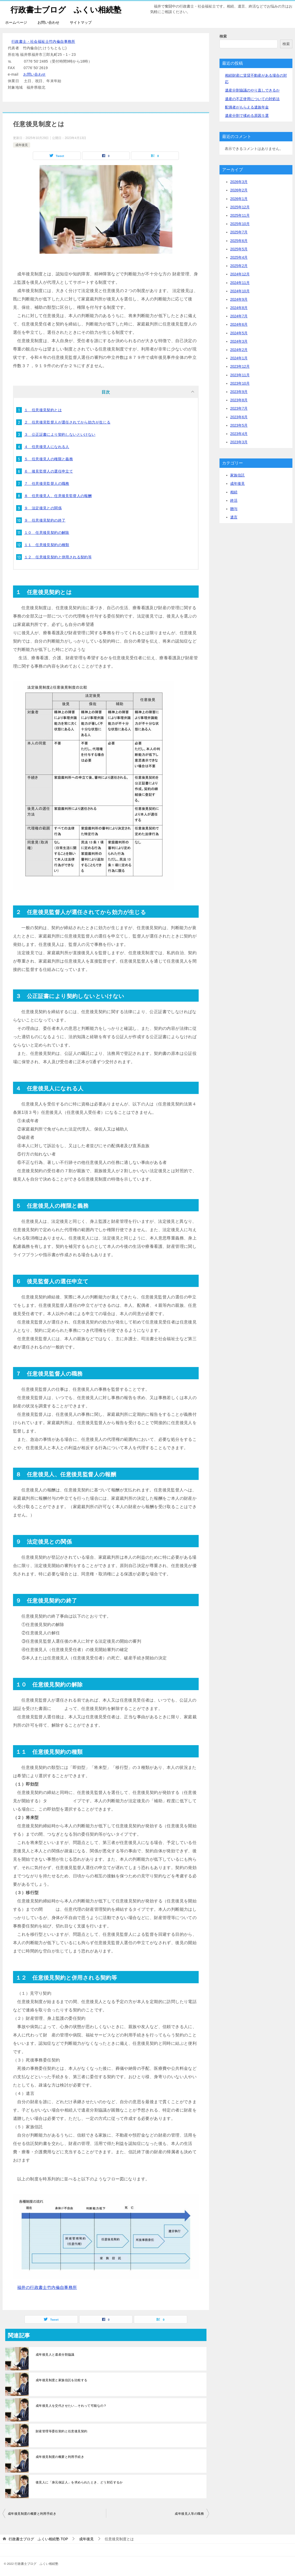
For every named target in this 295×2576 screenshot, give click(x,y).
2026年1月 (239, 199)
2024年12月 (240, 274)
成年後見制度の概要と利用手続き (60, 2457)
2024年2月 (239, 350)
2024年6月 (239, 324)
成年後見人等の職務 (189, 2513)
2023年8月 (239, 400)
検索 (223, 36)
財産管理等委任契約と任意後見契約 (61, 2431)
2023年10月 (240, 383)
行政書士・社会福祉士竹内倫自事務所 (43, 41)
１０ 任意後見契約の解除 (46, 532)
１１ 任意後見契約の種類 (46, 545)
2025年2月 (239, 266)
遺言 (233, 517)
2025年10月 (240, 224)
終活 (233, 500)
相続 (233, 492)
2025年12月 (240, 207)
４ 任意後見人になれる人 (46, 447)
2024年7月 (239, 316)
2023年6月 (239, 417)
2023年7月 (239, 408)
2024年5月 (239, 333)
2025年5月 (239, 249)
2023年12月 (240, 366)
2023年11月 (240, 375)
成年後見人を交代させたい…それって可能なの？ (71, 2406)
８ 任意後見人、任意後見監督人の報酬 (58, 496)
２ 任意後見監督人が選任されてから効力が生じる (67, 422)
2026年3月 (239, 182)
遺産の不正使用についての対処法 (252, 99)
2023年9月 (239, 392)
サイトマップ (81, 22)
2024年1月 (239, 358)
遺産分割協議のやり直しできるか (252, 90)
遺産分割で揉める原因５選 (247, 115)
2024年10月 (240, 291)
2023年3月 (239, 442)
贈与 (233, 509)
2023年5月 (239, 425)
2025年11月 (240, 215)
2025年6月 (239, 241)
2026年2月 (239, 190)
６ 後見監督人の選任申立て (48, 471)
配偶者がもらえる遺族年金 (247, 107)
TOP (38, 2539)
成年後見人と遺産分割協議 (55, 2354)
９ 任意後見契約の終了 (44, 520)
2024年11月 (240, 283)
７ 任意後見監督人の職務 (46, 483)
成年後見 (21, 145)
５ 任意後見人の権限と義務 (48, 459)
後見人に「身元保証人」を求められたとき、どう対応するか (79, 2482)
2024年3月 (239, 341)
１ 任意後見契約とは (43, 410)
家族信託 (237, 475)
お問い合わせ (48, 22)
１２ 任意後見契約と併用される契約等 (58, 557)
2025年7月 (239, 232)
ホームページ (16, 22)
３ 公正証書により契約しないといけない (60, 434)
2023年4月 (239, 434)
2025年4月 (239, 257)
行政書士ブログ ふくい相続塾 (65, 9)
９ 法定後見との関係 (43, 508)
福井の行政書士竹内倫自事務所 (47, 2287)
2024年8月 (239, 308)
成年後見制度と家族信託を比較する (61, 2380)
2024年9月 (239, 299)
